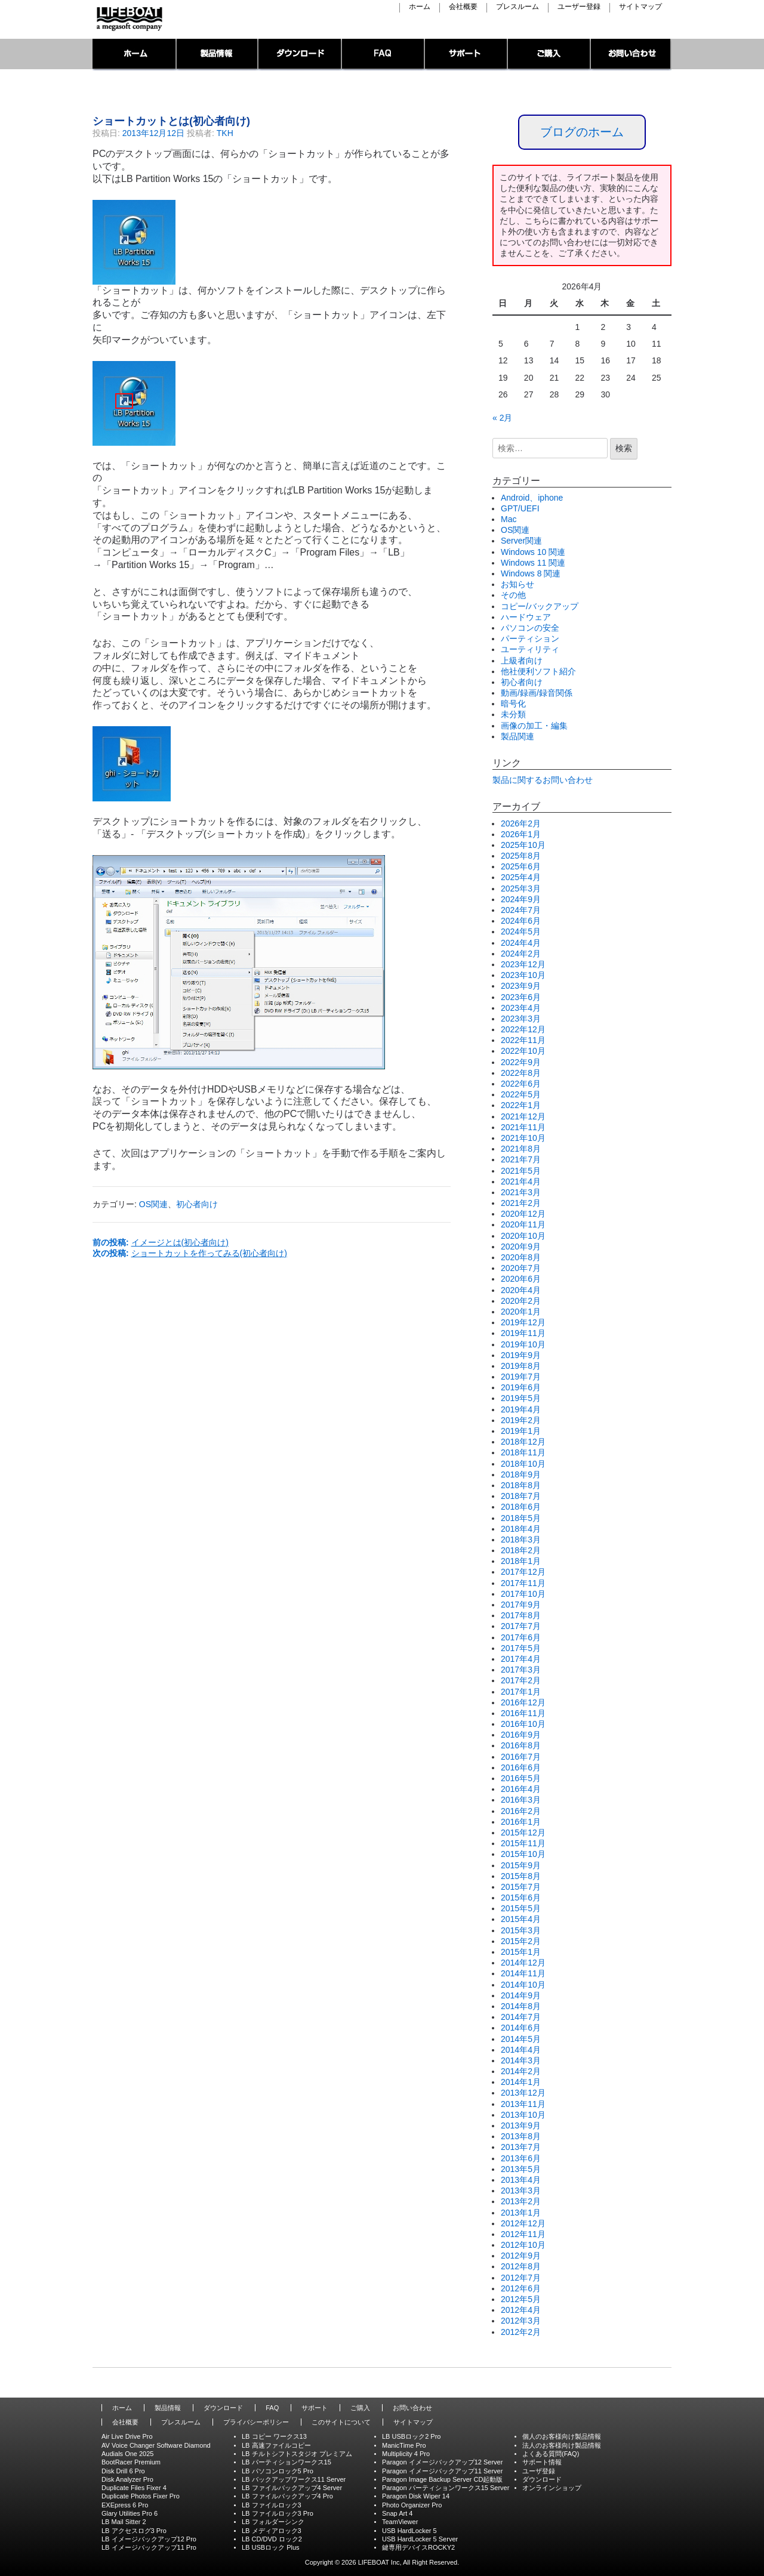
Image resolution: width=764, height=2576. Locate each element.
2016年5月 (521, 1778)
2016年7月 (521, 1756)
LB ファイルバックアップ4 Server (292, 2487)
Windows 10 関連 (533, 552)
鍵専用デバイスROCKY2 (418, 2547)
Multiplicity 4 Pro (406, 2453)
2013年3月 (521, 2190)
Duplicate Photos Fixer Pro (140, 2496)
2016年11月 (523, 1713)
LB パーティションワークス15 (286, 2462)
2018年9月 (521, 1474)
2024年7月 (521, 910)
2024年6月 (521, 920)
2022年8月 (521, 1073)
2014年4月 (521, 2049)
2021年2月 (521, 1203)
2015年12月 (523, 1832)
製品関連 (517, 736)
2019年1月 (521, 1431)
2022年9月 (521, 1062)
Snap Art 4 (397, 2513)
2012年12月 (523, 2223)
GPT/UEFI (520, 508)
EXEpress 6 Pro (124, 2505)
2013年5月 (521, 2169)
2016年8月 (521, 1745)
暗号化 (513, 703)
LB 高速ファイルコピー (276, 2445)
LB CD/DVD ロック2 (272, 2539)
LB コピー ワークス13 (274, 2436)
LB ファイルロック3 (271, 2505)
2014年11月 (523, 1973)
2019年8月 (521, 1366)
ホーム (419, 7)
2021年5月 (521, 1171)
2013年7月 (521, 2147)
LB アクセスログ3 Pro (134, 2530)
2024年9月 (521, 899)
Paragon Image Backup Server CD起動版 (442, 2479)
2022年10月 (523, 1051)
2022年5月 (521, 1094)
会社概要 (463, 7)
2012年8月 (521, 2266)
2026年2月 (521, 823)
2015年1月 (521, 1952)
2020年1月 (521, 1311)
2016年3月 (521, 1799)
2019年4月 (521, 1409)
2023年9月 (521, 986)
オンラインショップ (551, 2487)
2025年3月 (521, 888)
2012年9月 (521, 2255)
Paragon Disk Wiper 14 (415, 2496)
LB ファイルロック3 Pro (277, 2513)
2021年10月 (523, 1138)
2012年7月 (521, 2277)
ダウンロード (300, 54)
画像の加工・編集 (534, 725)
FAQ (383, 54)
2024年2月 (521, 953)
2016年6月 (521, 1767)
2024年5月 (521, 931)
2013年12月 (523, 2092)
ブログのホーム (582, 131)
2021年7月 (521, 1159)
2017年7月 (521, 1626)
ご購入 (549, 54)
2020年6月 (521, 1279)
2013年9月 (521, 2125)
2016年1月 (521, 1822)
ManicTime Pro (404, 2445)
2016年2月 (521, 1811)
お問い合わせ (631, 54)
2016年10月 (523, 1724)
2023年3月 (521, 1018)
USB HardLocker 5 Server (420, 2539)
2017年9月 (521, 1604)
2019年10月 (523, 1344)
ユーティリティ (530, 649)
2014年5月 (521, 2039)
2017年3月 (521, 1669)
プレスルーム (517, 7)
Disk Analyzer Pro (127, 2479)
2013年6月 (521, 2158)
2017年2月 (521, 1680)
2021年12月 (523, 1116)
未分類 (513, 714)
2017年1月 (521, 1691)
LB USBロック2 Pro (411, 2436)
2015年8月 (521, 1876)
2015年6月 (521, 1897)
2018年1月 (521, 1561)
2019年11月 (523, 1333)
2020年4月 (521, 1290)
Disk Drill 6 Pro (123, 2471)
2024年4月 (521, 943)
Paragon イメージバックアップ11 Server (442, 2471)
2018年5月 (521, 1518)
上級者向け (522, 660)
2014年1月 (521, 2082)
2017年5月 (521, 1648)
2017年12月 (523, 1572)
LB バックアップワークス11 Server (294, 2479)
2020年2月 (521, 1301)
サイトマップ (640, 7)
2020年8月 (521, 1257)
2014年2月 (521, 2071)
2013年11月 (523, 2104)
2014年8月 (521, 2006)
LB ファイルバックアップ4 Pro (287, 2496)
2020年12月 (523, 1213)
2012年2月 (521, 2332)
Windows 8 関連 (530, 573)
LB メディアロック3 (271, 2530)
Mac (508, 519)
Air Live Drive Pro (127, 2436)
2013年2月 (521, 2201)
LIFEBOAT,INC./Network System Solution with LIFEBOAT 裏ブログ (128, 19)
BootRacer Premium (131, 2462)
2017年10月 (523, 1594)
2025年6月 (521, 866)
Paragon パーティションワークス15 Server (445, 2487)
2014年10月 (523, 1984)
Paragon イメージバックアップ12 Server (442, 2462)
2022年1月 (521, 1105)
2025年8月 (521, 855)
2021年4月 (521, 1181)
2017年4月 (521, 1659)
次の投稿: (190, 1253)
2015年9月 (521, 1865)
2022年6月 (521, 1083)
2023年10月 (523, 975)
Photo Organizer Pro (412, 2505)
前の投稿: (161, 1242)
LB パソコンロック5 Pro (277, 2471)
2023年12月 (523, 964)
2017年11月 (523, 1583)
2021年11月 (523, 1127)
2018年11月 (523, 1452)
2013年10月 (523, 2115)
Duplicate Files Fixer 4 (134, 2487)
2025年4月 (521, 877)
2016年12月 (523, 1702)
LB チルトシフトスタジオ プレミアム (297, 2453)
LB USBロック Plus (271, 2547)
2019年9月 (521, 1355)
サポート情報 (542, 2462)
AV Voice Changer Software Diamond (156, 2445)
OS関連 (153, 1204)
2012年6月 (521, 2288)
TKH (225, 133)
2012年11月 (523, 2234)
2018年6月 (521, 1506)
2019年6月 (521, 1387)
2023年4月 (521, 1008)
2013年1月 (521, 2212)
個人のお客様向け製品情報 (561, 2436)
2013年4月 (521, 2180)
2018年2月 (521, 1550)
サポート (466, 54)
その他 (513, 595)
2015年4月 (521, 1919)
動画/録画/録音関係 (536, 693)
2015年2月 (521, 1941)
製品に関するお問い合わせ (542, 780)
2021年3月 (521, 1192)
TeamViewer (400, 2521)
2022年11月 (523, 1040)
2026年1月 (521, 834)
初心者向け (197, 1204)
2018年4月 (521, 1529)
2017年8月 (521, 1615)
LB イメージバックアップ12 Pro (148, 2539)
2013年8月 (521, 2136)
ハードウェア (526, 617)
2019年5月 (521, 1398)
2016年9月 (521, 1734)
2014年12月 (523, 1962)
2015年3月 (521, 1930)
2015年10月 (523, 1854)
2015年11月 (523, 1843)
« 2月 (502, 417)
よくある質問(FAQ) (550, 2453)
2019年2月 (521, 1420)
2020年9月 (521, 1246)
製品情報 (217, 54)
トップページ (135, 54)
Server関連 (521, 540)
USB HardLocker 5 (409, 2530)
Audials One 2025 (127, 2453)
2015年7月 (521, 1887)
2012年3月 (521, 2320)
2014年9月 (521, 1995)
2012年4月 (521, 2310)
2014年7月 (521, 2017)
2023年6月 (521, 997)
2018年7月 (521, 1496)
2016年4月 (521, 1789)
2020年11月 (523, 1224)
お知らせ (517, 584)
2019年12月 (523, 1322)
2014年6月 (521, 2027)
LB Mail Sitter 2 (123, 2521)
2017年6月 (521, 1637)
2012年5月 (521, 2299)
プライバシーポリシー (256, 2422)
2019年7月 (521, 1376)
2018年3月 (521, 1539)
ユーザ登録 (538, 2471)
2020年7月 (521, 1268)
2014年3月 (521, 2060)
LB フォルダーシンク (273, 2521)
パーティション (530, 638)
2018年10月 (523, 1464)
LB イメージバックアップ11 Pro (148, 2547)
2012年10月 (523, 2245)
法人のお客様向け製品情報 (561, 2445)
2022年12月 (523, 1029)
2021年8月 (521, 1148)
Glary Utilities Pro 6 (129, 2513)
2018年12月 (523, 1441)
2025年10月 (523, 845)
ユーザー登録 (578, 7)
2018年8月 (521, 1485)
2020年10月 (523, 1236)
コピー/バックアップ (539, 606)
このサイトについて (341, 2422)
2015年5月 (521, 1908)
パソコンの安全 (530, 628)
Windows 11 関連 (533, 562)
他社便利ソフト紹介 (538, 671)
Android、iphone (532, 497)
